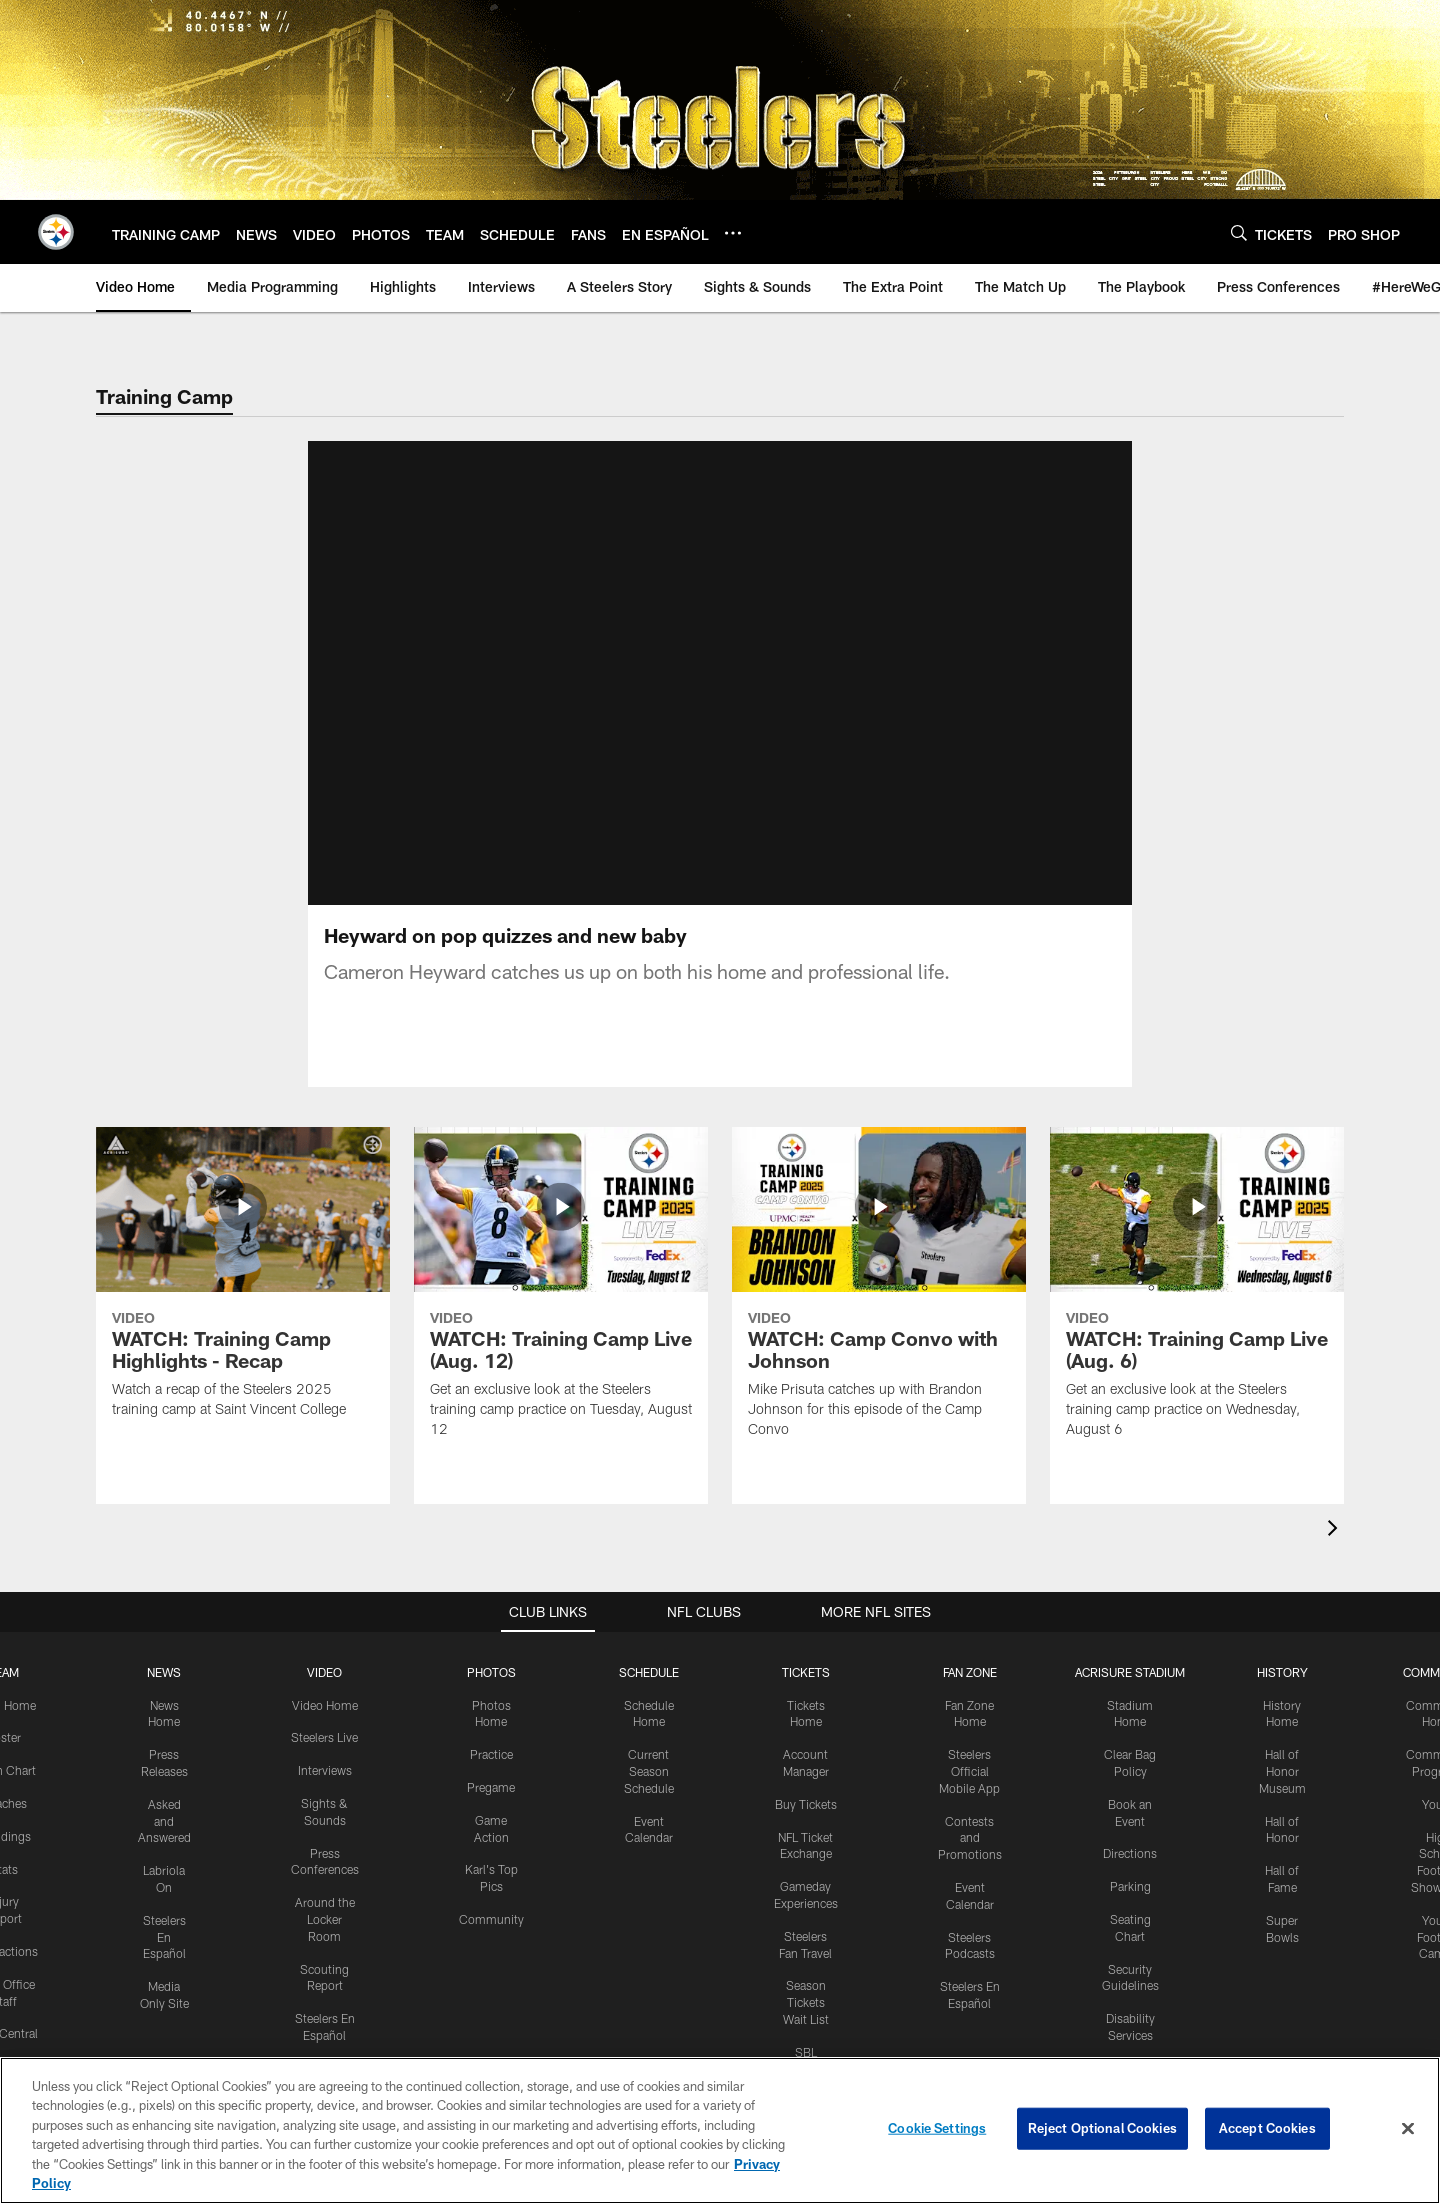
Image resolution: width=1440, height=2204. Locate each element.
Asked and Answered (164, 1821)
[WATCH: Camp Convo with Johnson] (879, 1295)
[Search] (1239, 232)
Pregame (491, 1787)
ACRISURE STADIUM (1130, 1672)
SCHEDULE (649, 1672)
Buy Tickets (806, 1804)
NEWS (164, 1672)
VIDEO (324, 1672)
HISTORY (1282, 1672)
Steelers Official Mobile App (969, 1771)
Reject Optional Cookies (1102, 2128)
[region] (720, 2130)
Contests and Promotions (970, 1838)
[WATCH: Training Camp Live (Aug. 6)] (1197, 1295)
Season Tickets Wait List (806, 2002)
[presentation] (1336, 1530)
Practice (491, 1754)
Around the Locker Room (325, 1919)
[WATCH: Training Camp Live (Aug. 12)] (561, 1295)
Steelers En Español (164, 1937)
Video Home (325, 1705)
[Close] (1408, 2129)
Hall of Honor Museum (1282, 1771)
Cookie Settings (937, 2128)
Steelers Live (324, 1737)
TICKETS (806, 1672)
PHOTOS (491, 1672)
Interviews (325, 1770)
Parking (1130, 1886)
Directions (1130, 1853)
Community (491, 1919)
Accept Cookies (1267, 2128)
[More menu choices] (733, 233)
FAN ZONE (970, 1672)
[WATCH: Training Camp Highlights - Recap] (243, 1285)
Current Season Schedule (649, 1771)
